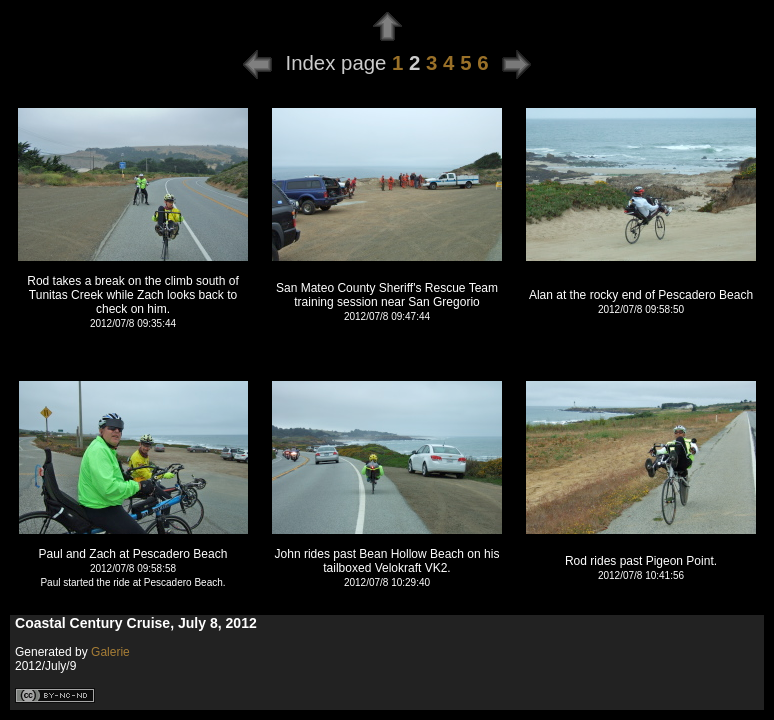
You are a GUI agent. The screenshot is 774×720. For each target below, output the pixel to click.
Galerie (110, 652)
